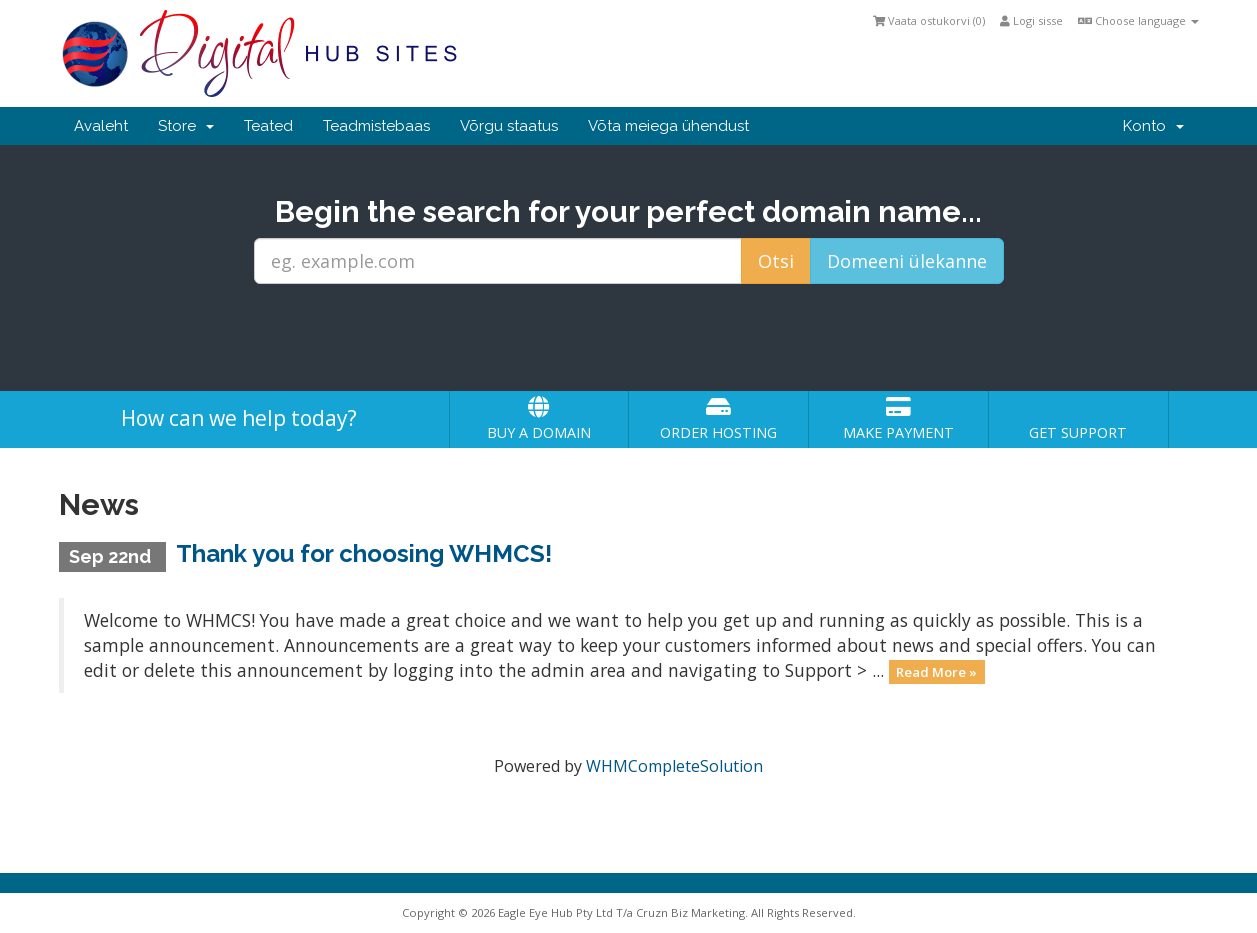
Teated (268, 126)
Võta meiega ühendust (668, 126)
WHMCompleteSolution (674, 766)
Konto (1153, 126)
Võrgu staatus (509, 126)
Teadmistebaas (376, 126)
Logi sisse (1031, 20)
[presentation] (629, 338)
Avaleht (101, 126)
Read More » (936, 672)
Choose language (1138, 20)
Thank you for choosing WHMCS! (364, 553)
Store (186, 126)
